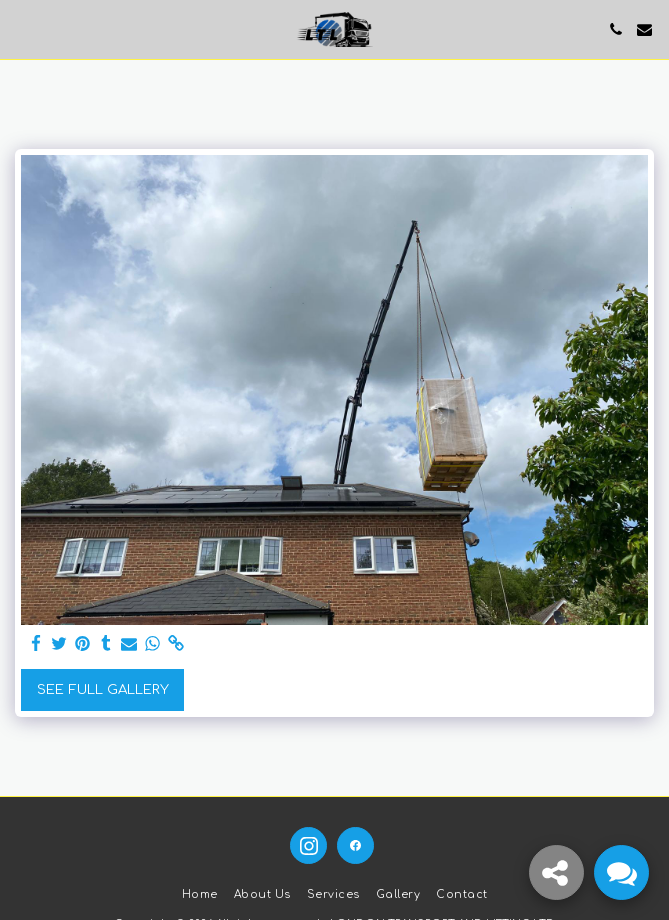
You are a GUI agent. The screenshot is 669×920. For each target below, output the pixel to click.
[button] (22, 28)
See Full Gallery (103, 689)
